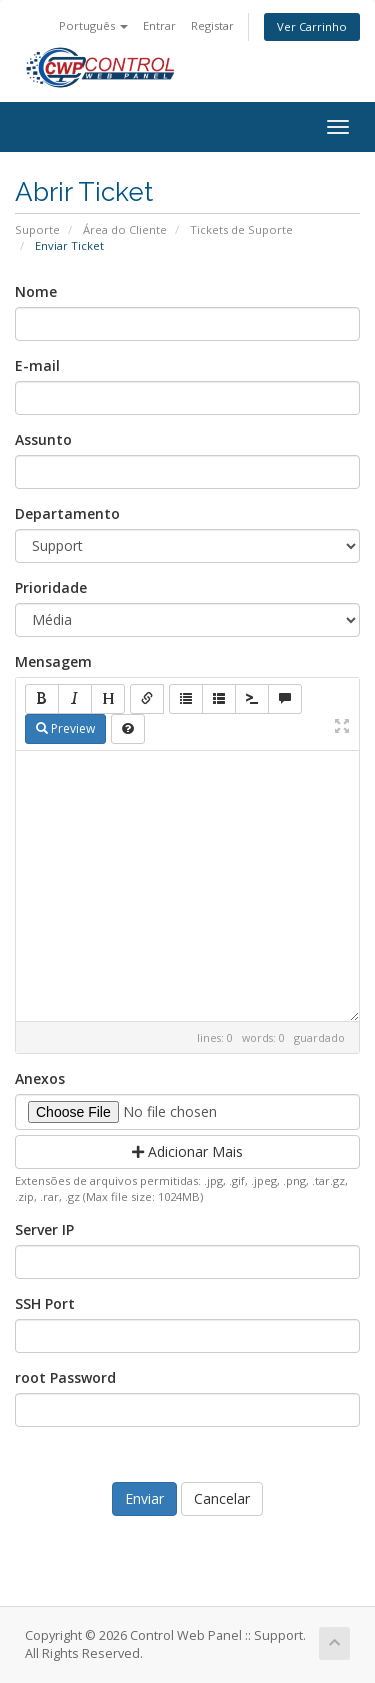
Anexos (40, 1078)
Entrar (159, 25)
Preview (65, 728)
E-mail (37, 365)
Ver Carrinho (312, 26)
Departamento (67, 513)
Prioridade (51, 587)
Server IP (44, 1229)
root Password (65, 1377)
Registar (212, 25)
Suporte (37, 229)
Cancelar (222, 1498)
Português (93, 25)
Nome (36, 291)
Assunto (43, 439)
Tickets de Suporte (241, 229)
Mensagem (53, 661)
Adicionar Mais (187, 1151)
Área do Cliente (125, 229)
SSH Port (45, 1303)
